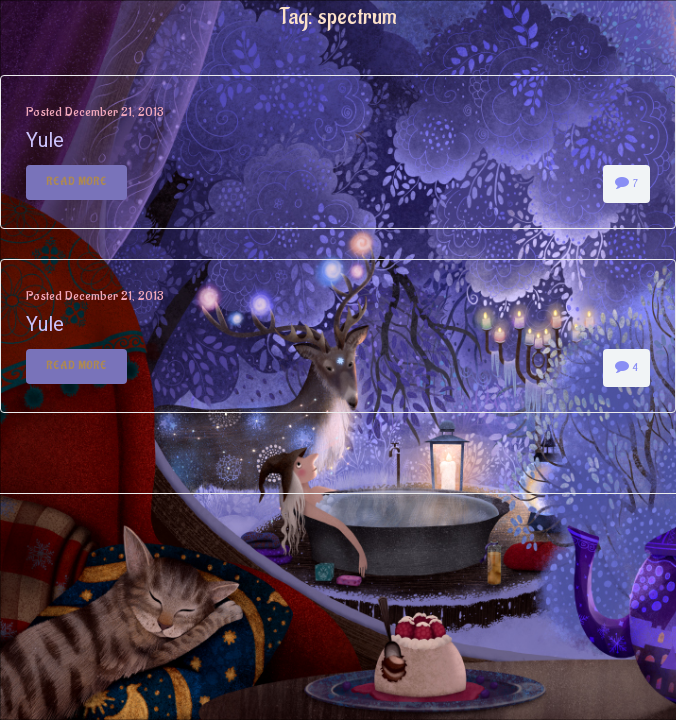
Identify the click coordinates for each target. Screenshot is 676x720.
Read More (76, 182)
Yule (45, 140)
